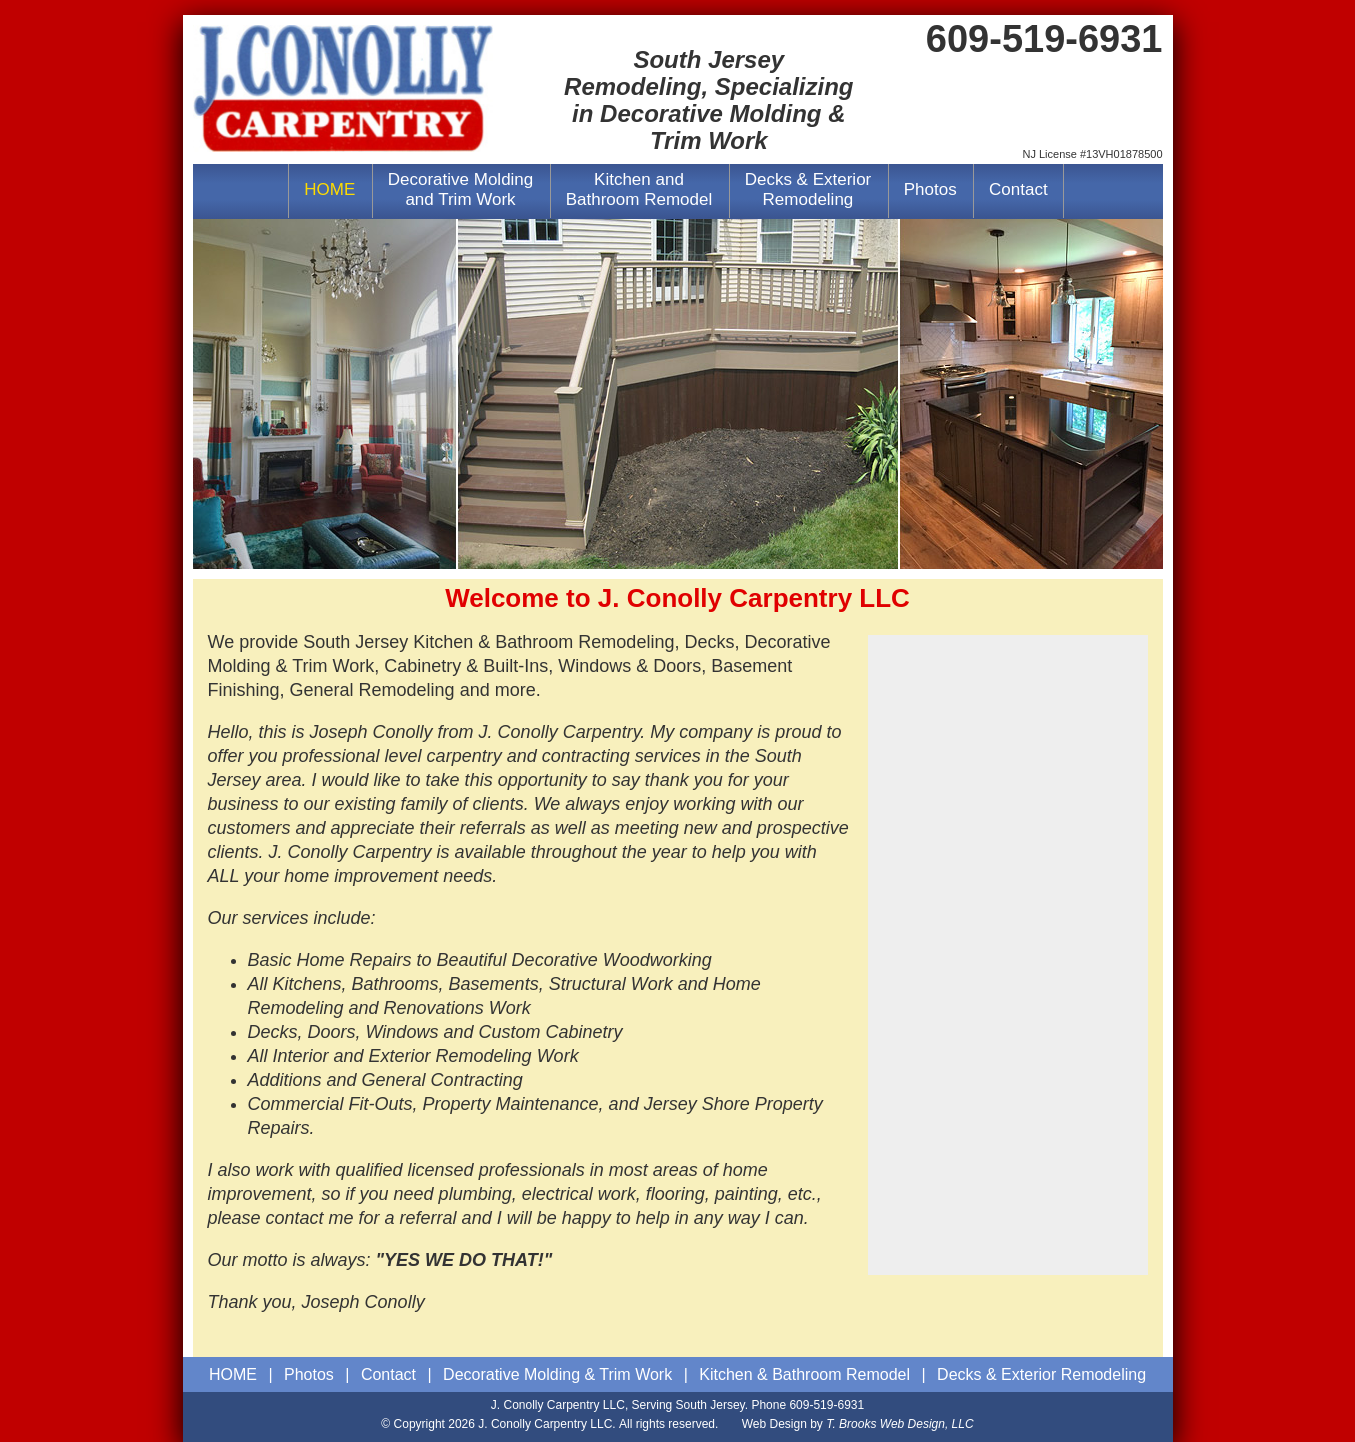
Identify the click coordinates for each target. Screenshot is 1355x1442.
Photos (930, 189)
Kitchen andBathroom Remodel (639, 189)
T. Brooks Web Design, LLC (899, 1424)
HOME (329, 189)
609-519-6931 (826, 1405)
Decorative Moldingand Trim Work (461, 189)
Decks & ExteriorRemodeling (808, 189)
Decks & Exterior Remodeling (1041, 1374)
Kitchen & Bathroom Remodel (804, 1374)
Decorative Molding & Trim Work (557, 1374)
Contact (1018, 189)
